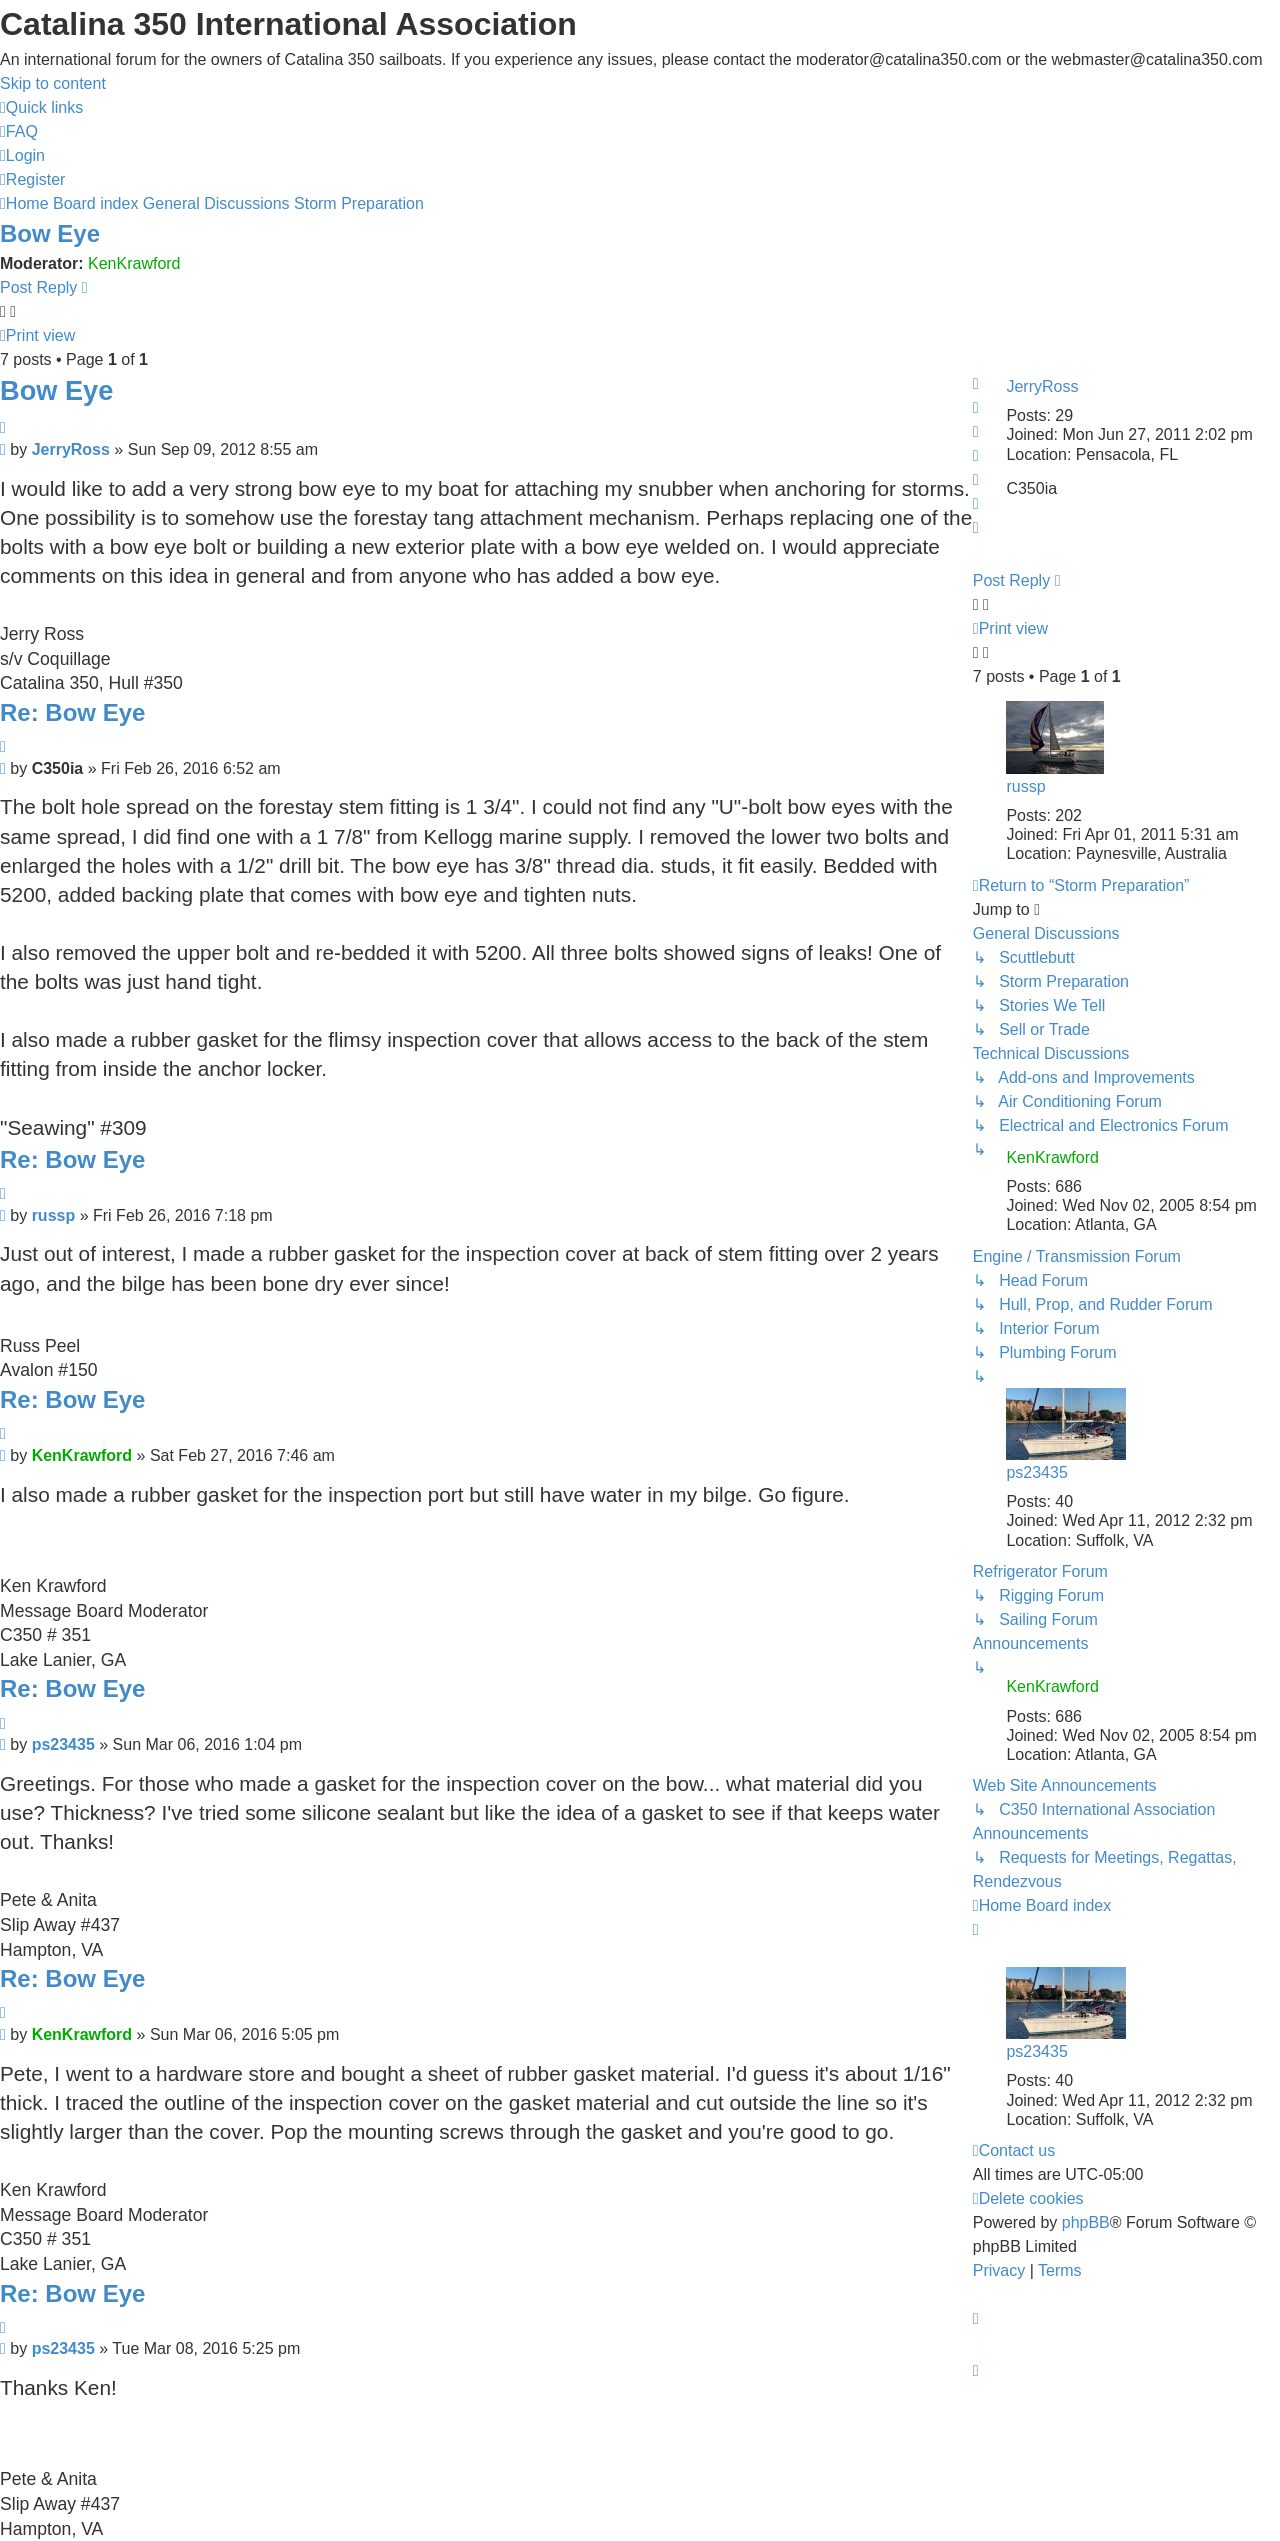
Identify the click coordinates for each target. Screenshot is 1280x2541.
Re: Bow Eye (72, 712)
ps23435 (1036, 1472)
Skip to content (53, 83)
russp (1025, 786)
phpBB (1086, 2222)
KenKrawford (134, 263)
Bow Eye (50, 233)
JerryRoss (1042, 386)
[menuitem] (19, 131)
